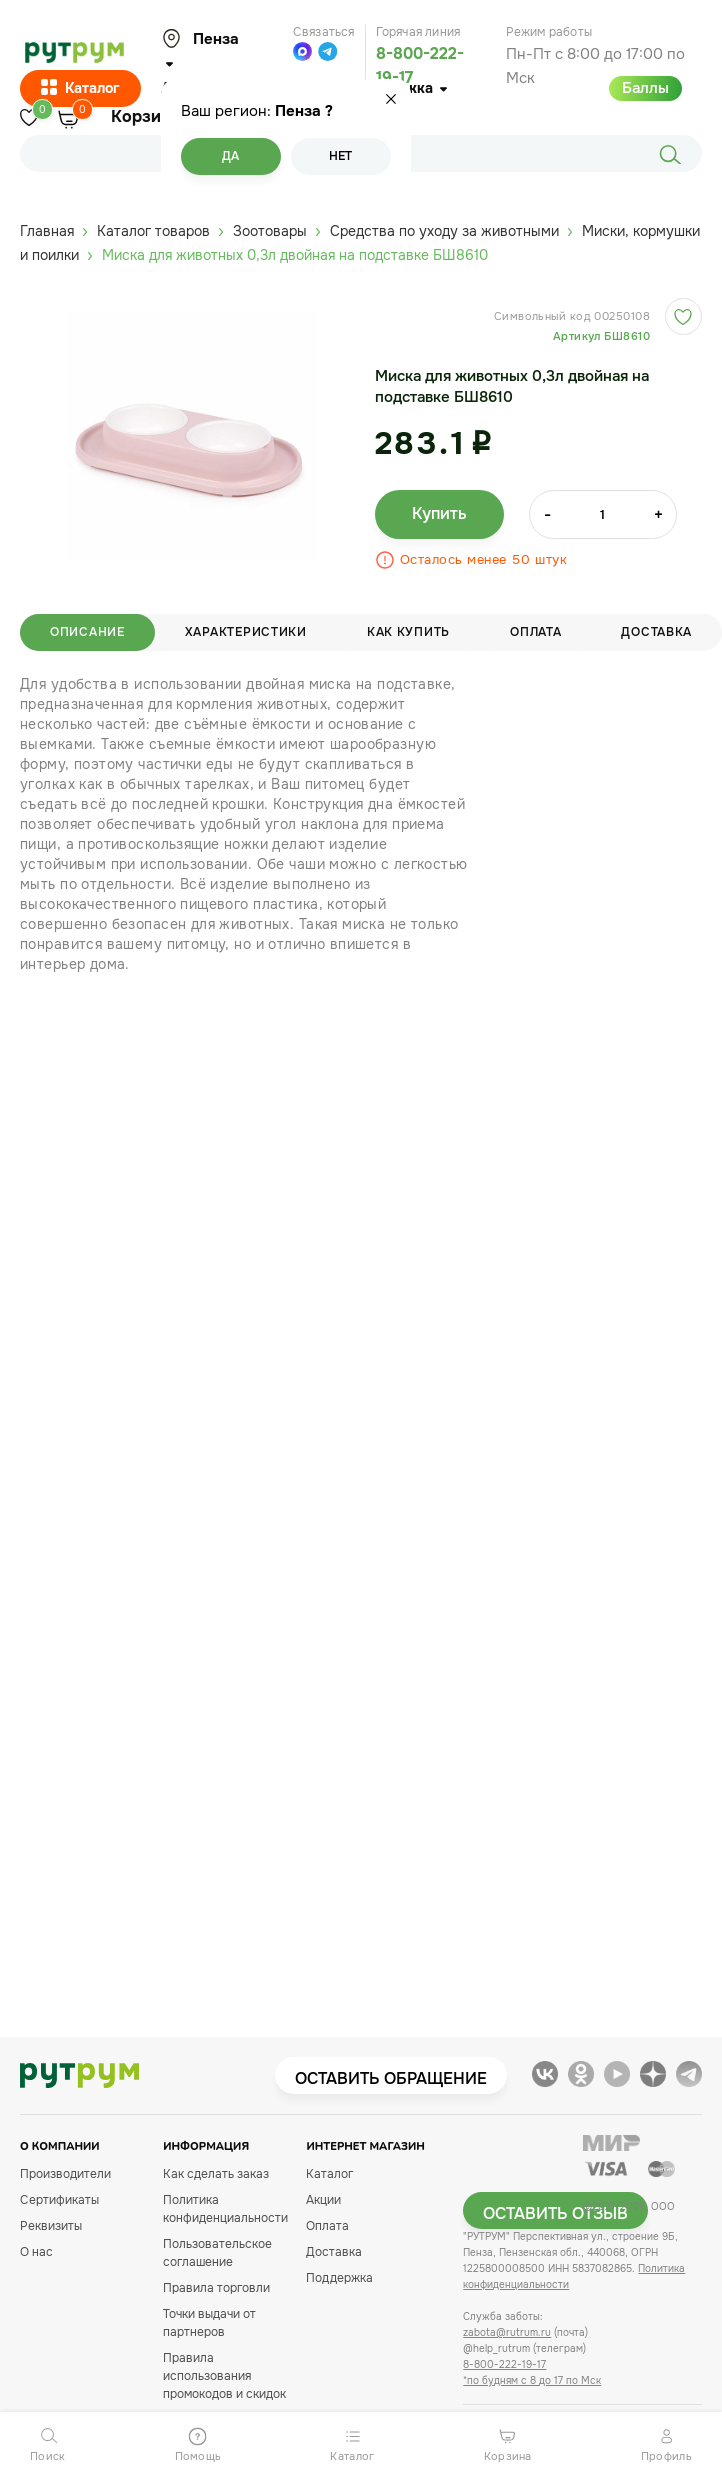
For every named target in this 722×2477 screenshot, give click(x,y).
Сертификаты (59, 2200)
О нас (36, 2252)
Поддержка (339, 2278)
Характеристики (246, 632)
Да (230, 156)
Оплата (535, 632)
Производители (65, 2174)
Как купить (408, 632)
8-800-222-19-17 (504, 2364)
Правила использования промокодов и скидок (224, 2376)
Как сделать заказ (216, 2174)
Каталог (80, 89)
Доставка (334, 2252)
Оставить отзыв (555, 2213)
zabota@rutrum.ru (507, 2332)
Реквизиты (51, 2226)
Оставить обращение (391, 2078)
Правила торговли (216, 2288)
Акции (323, 2200)
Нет (340, 156)
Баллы (645, 88)
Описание (87, 632)
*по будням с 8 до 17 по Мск (532, 2380)
